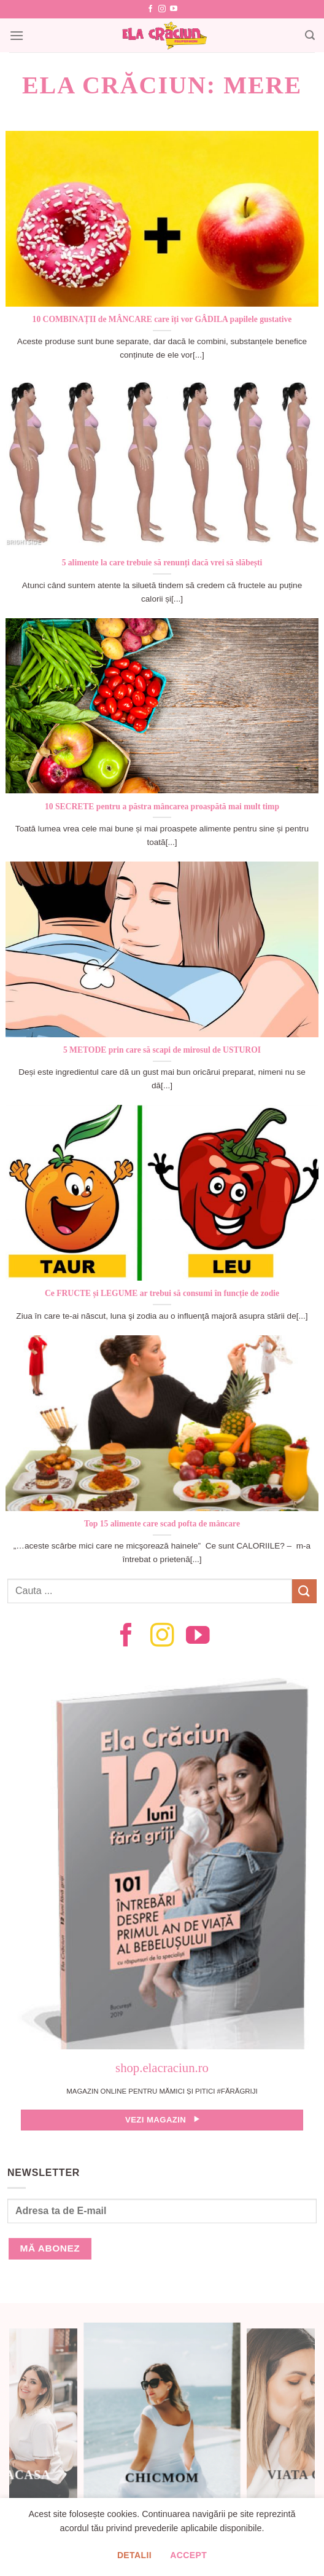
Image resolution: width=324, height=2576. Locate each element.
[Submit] (304, 1591)
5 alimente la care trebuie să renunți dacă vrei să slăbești (162, 562)
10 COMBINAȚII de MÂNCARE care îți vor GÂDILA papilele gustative (162, 319)
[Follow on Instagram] (162, 9)
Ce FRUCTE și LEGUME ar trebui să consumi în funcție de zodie (162, 1293)
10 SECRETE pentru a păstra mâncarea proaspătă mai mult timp (162, 806)
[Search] (310, 35)
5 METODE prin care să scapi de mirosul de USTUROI (162, 1049)
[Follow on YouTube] (173, 9)
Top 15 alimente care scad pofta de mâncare (162, 1523)
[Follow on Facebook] (150, 9)
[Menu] (16, 35)
